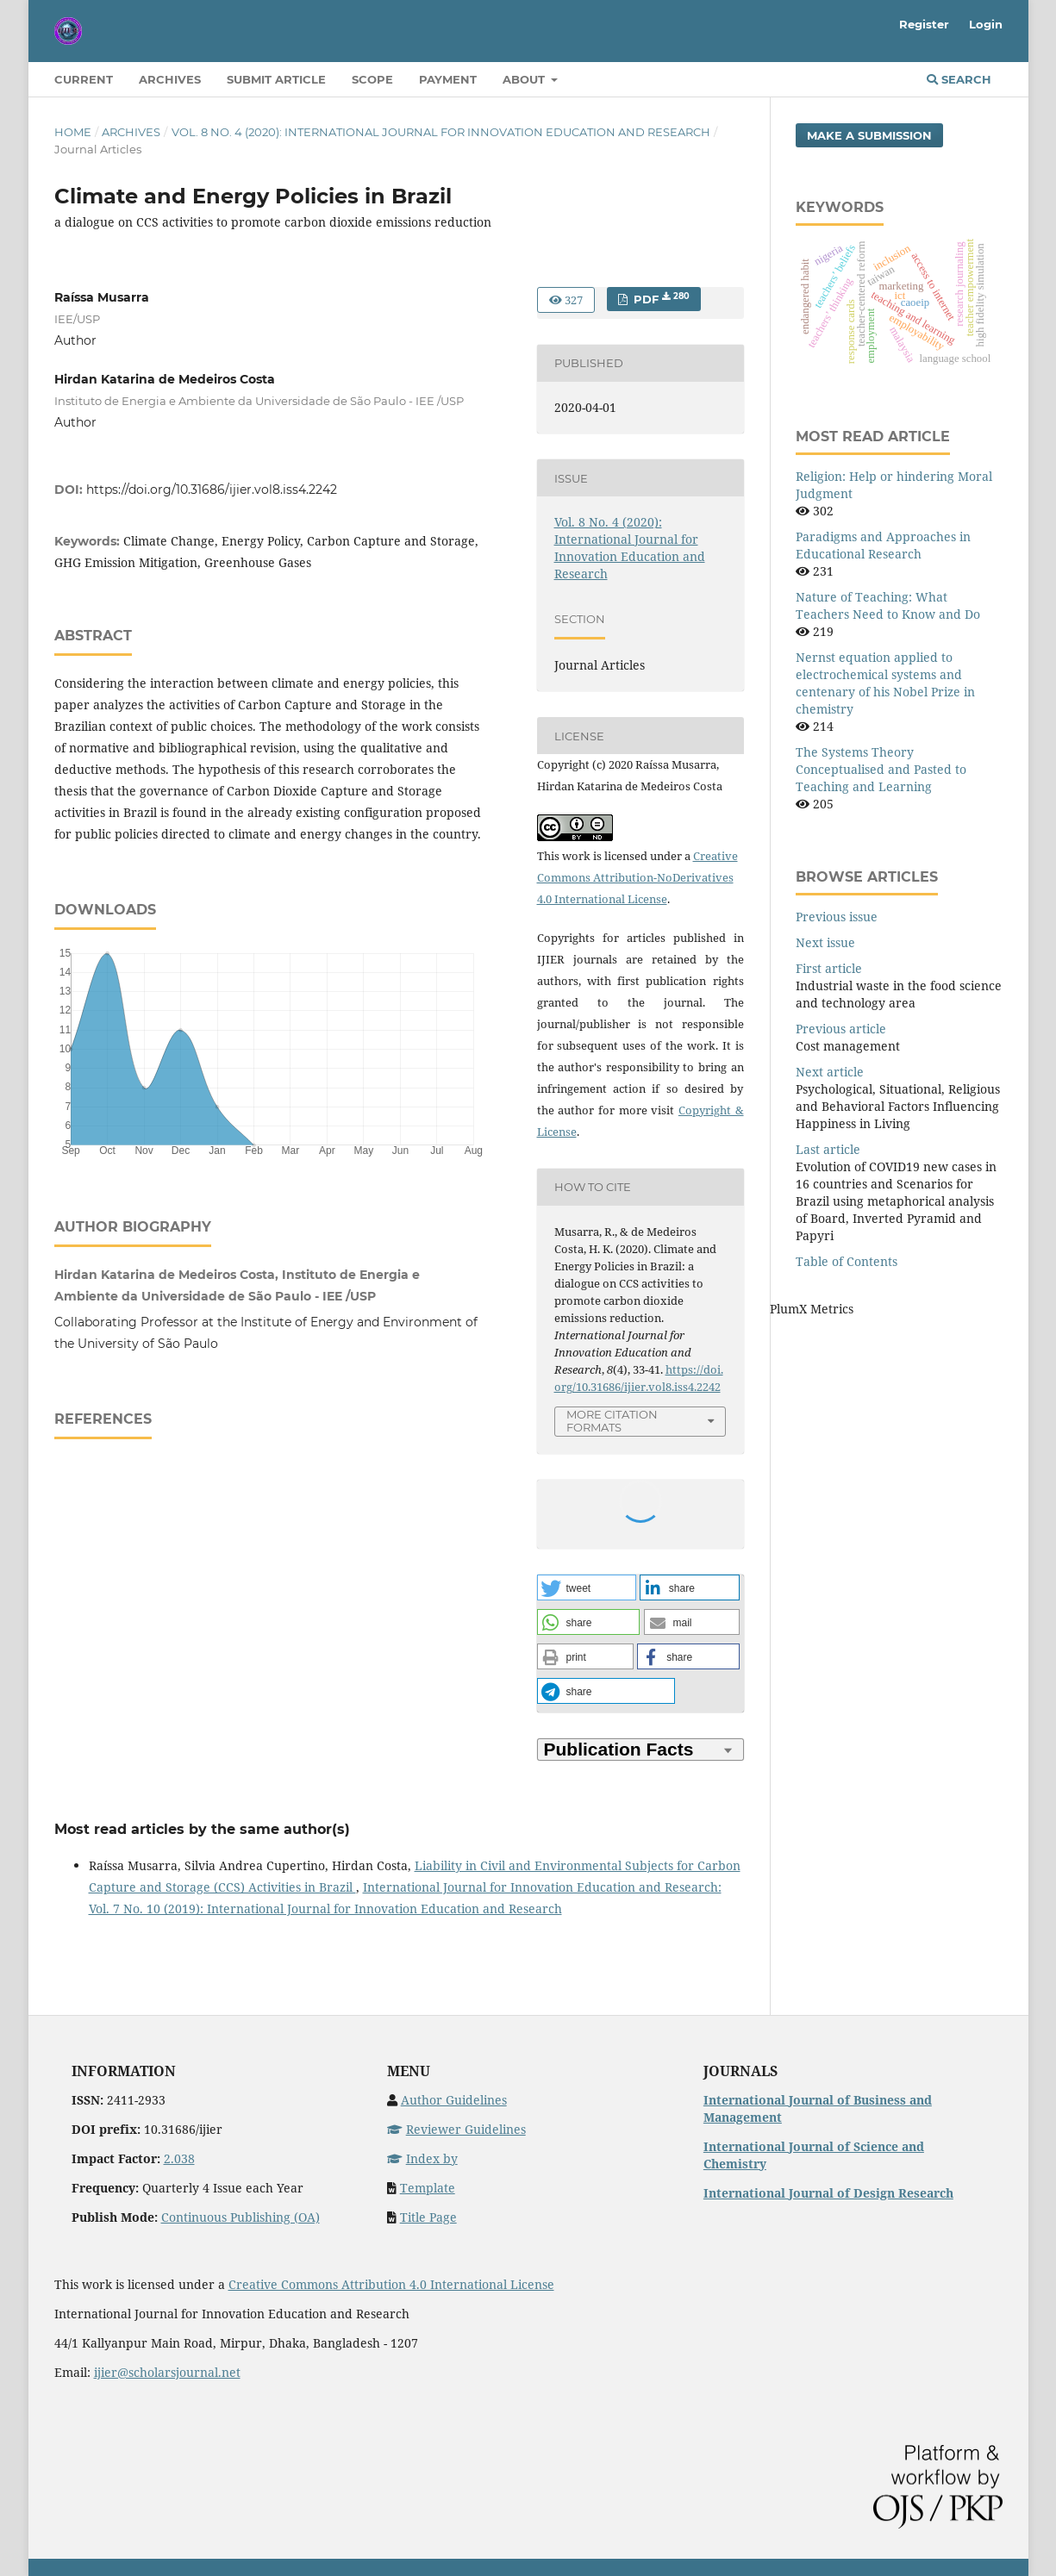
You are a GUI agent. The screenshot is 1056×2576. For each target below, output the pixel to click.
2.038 (179, 2158)
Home (72, 132)
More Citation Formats (612, 1420)
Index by (422, 2158)
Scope (372, 79)
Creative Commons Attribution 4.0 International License (391, 2284)
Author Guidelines (454, 2100)
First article (829, 968)
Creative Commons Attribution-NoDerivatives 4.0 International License (637, 877)
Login (986, 24)
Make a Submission (869, 135)
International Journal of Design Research (828, 2193)
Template (427, 2188)
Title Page (428, 2217)
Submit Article (276, 79)
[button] (586, 1587)
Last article (828, 1149)
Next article (830, 1071)
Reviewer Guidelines (456, 2129)
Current (83, 79)
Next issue (825, 942)
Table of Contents (846, 1261)
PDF (660, 298)
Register (924, 24)
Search (959, 79)
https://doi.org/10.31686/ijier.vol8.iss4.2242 (211, 489)
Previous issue (837, 916)
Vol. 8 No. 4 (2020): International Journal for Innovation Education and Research (441, 132)
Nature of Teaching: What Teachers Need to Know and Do (888, 605)
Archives (170, 79)
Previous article (841, 1028)
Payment (448, 79)
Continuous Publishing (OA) (240, 2217)
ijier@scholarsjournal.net (167, 2372)
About (525, 79)
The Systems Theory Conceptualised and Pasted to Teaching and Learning (881, 769)
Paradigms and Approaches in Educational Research (883, 545)
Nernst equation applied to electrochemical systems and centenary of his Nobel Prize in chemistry (885, 683)
